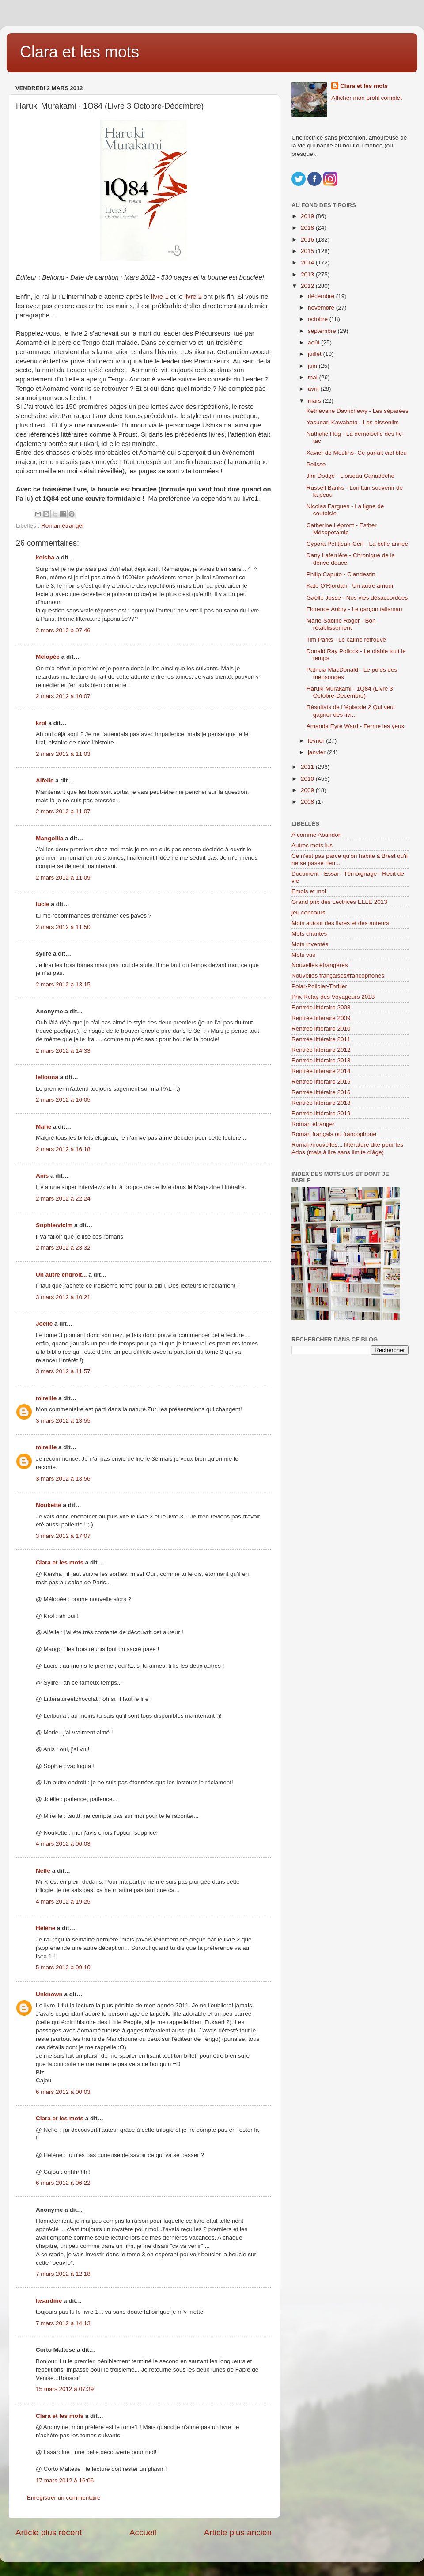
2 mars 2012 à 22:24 (63, 1198)
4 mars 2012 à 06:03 (63, 1843)
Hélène (45, 1928)
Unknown (49, 1994)
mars (315, 400)
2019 (308, 216)
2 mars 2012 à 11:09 (63, 877)
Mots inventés (310, 944)
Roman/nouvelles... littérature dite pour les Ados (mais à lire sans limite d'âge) (347, 1148)
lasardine (49, 2300)
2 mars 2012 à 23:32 (63, 1247)
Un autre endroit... (61, 1274)
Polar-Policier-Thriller (319, 986)
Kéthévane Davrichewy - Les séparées (358, 411)
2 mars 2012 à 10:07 (63, 696)
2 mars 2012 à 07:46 (63, 630)
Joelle (44, 1323)
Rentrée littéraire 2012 (321, 1049)
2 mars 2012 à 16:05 (63, 1099)
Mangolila (49, 838)
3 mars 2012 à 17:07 (63, 1536)
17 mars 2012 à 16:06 (65, 2480)
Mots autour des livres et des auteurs (340, 923)
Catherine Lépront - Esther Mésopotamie (342, 529)
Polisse (316, 464)
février (317, 740)
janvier (317, 752)
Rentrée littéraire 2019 (321, 1113)
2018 (308, 227)
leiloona (47, 1077)
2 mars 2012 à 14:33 (63, 1050)
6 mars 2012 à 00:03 (63, 2092)
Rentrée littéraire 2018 (321, 1102)
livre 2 (193, 296)
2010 (308, 778)
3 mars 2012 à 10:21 (63, 1297)
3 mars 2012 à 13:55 (63, 1420)
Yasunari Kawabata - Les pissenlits (353, 422)
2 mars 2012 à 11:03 (63, 754)
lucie (42, 904)
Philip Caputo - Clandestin (341, 574)
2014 (308, 262)
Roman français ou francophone (334, 1134)
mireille (46, 1398)
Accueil (142, 2532)
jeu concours (309, 912)
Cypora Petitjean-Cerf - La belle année (357, 543)
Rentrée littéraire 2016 (321, 1092)
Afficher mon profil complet (366, 97)
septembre (323, 331)
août (314, 342)
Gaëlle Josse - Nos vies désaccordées (357, 597)
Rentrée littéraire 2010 (321, 1028)
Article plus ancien (238, 2532)
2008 (308, 801)
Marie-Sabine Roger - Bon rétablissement (341, 624)
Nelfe (43, 1870)
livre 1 (159, 296)
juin (313, 366)
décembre (322, 296)
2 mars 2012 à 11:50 (63, 927)
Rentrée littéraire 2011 (321, 1039)
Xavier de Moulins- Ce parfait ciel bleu (357, 452)
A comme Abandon (316, 834)
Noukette (48, 1505)
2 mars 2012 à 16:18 (63, 1149)
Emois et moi (309, 891)
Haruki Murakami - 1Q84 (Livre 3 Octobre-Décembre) (350, 692)
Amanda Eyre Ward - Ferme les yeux (356, 726)
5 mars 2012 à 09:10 (63, 1967)
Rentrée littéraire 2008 (321, 1007)
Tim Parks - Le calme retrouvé (346, 639)
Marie (43, 1126)
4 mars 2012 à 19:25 (63, 1901)
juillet (315, 354)
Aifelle (45, 780)
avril (314, 388)
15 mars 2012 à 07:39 (65, 2389)
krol (41, 723)
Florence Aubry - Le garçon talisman (354, 609)
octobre (318, 319)
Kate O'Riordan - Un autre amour (350, 585)
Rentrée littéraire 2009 (321, 1018)
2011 (308, 766)
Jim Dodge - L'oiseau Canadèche (350, 475)
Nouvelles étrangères (320, 965)
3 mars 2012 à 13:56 (63, 1478)
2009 (308, 790)
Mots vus (303, 955)
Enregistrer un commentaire (64, 2497)
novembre (322, 307)
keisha (45, 557)
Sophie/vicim (54, 1225)
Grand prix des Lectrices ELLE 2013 (339, 902)
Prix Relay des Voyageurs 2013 (333, 996)
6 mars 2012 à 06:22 (63, 2182)
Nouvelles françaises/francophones (338, 975)
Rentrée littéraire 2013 (321, 1060)
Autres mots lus (312, 845)
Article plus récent (48, 2532)
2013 (308, 274)
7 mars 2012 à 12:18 (63, 2273)
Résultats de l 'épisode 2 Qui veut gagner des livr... (351, 711)
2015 (308, 251)
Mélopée (48, 656)
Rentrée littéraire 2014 (321, 1071)
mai (313, 377)
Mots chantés (309, 933)
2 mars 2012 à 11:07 (63, 811)
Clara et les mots (79, 52)
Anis (42, 1175)
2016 (308, 239)
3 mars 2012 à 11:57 (63, 1371)
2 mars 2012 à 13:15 (63, 984)
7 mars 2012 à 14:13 (63, 2323)
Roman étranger (62, 525)
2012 (308, 286)
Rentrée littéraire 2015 (321, 1081)
